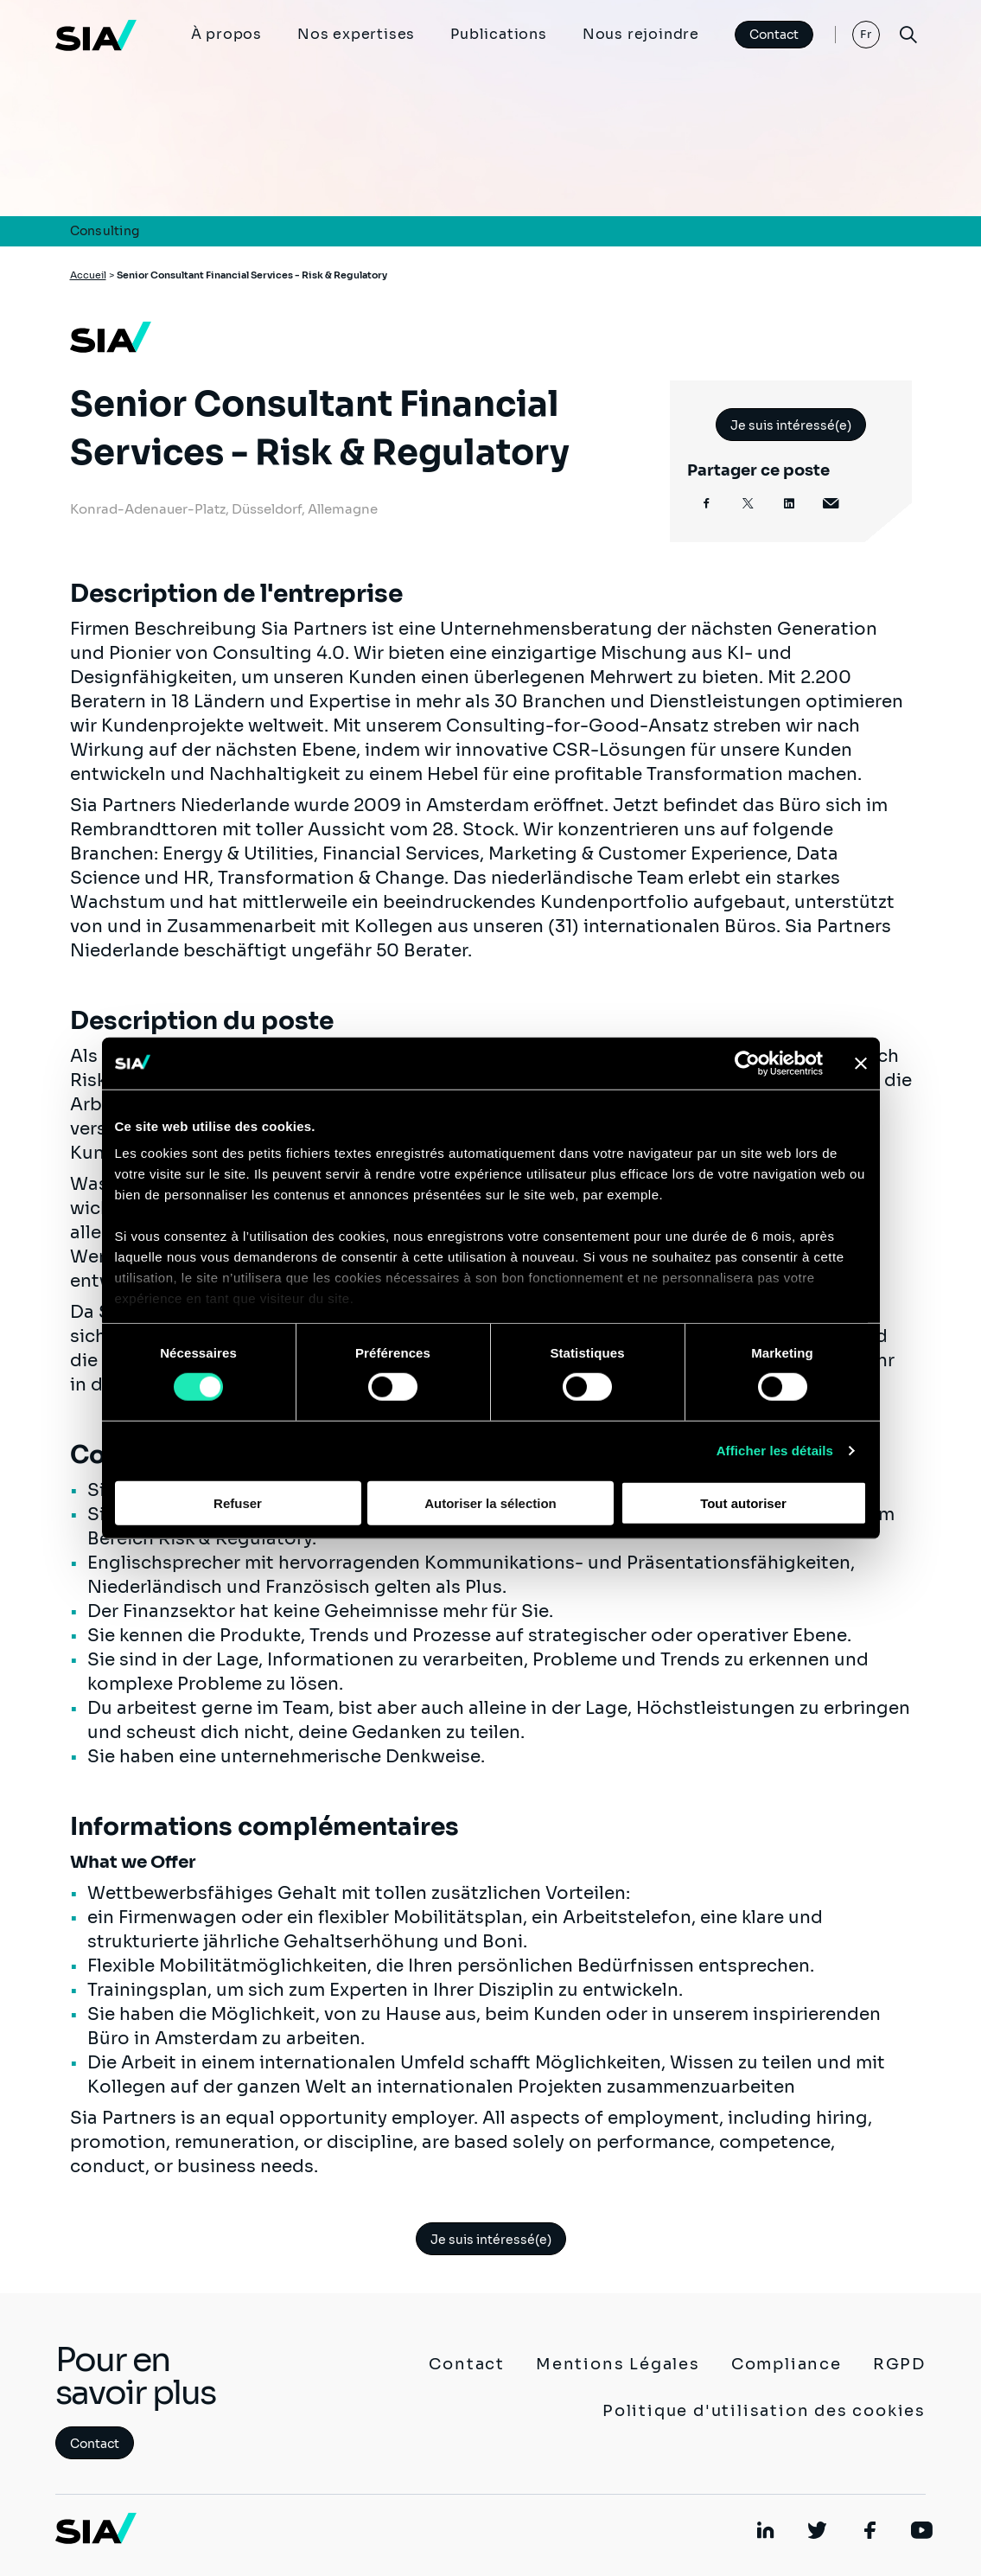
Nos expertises (356, 34)
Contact (774, 34)
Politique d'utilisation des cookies (764, 2410)
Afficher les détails (775, 1450)
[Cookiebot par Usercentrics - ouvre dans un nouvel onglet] (747, 1063)
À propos (226, 34)
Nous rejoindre (641, 34)
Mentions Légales (618, 2364)
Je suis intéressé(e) (790, 425)
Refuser (237, 1503)
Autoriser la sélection (490, 1503)
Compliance (786, 2364)
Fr (866, 34)
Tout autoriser (743, 1503)
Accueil (88, 275)
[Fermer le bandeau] (861, 1063)
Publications (498, 34)
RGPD (899, 2364)
